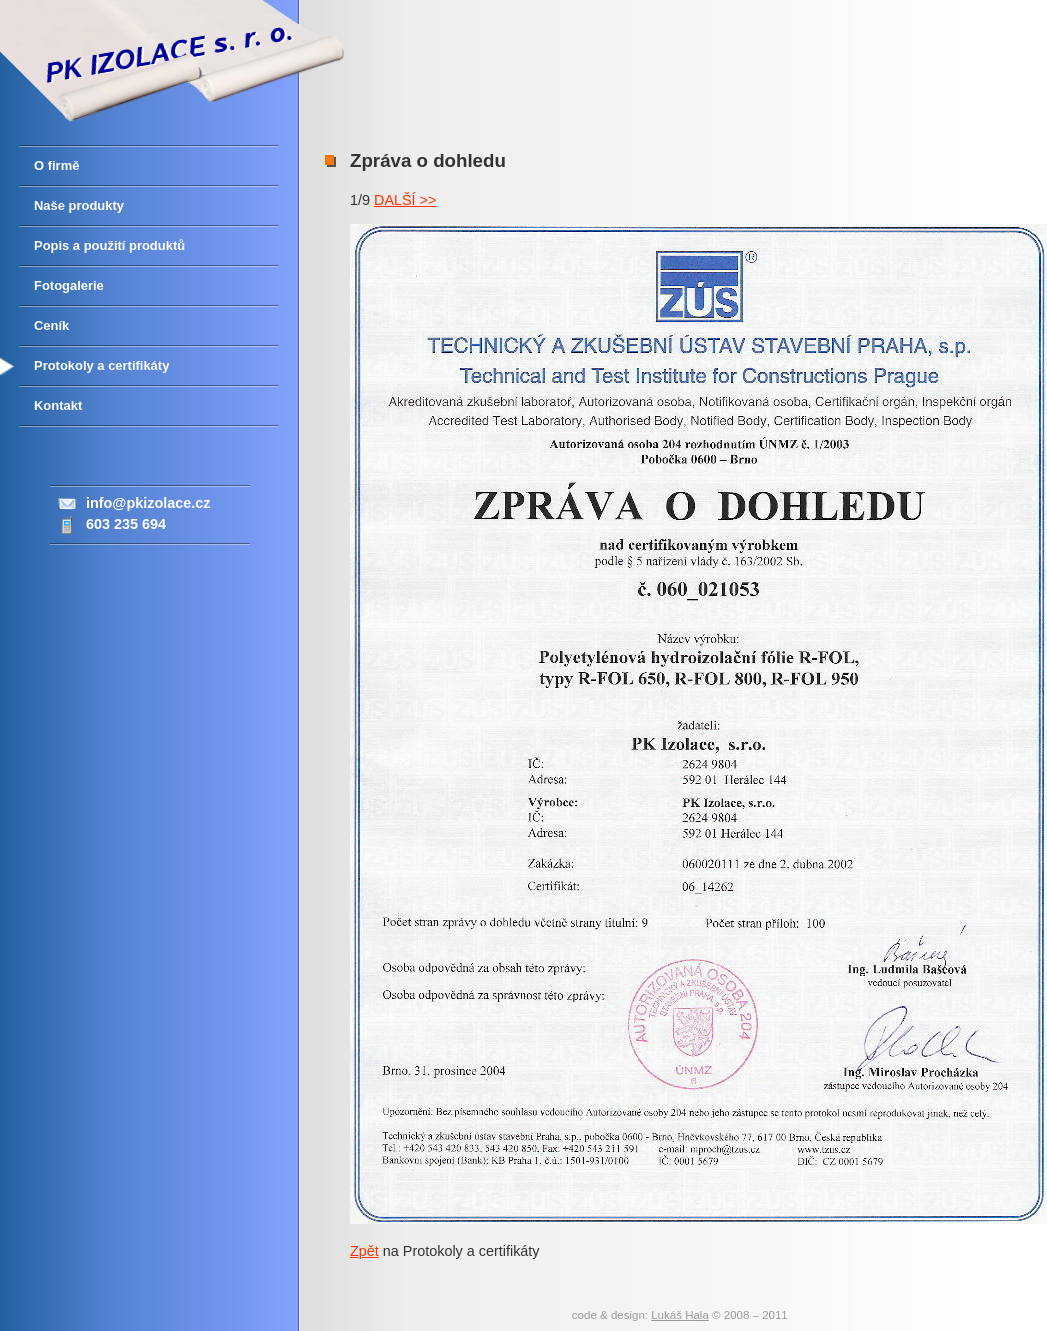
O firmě (56, 165)
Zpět (364, 1251)
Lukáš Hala (680, 1315)
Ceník (51, 325)
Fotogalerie (69, 285)
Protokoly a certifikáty (101, 365)
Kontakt (58, 405)
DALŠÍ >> (405, 200)
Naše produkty (79, 205)
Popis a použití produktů (109, 245)
